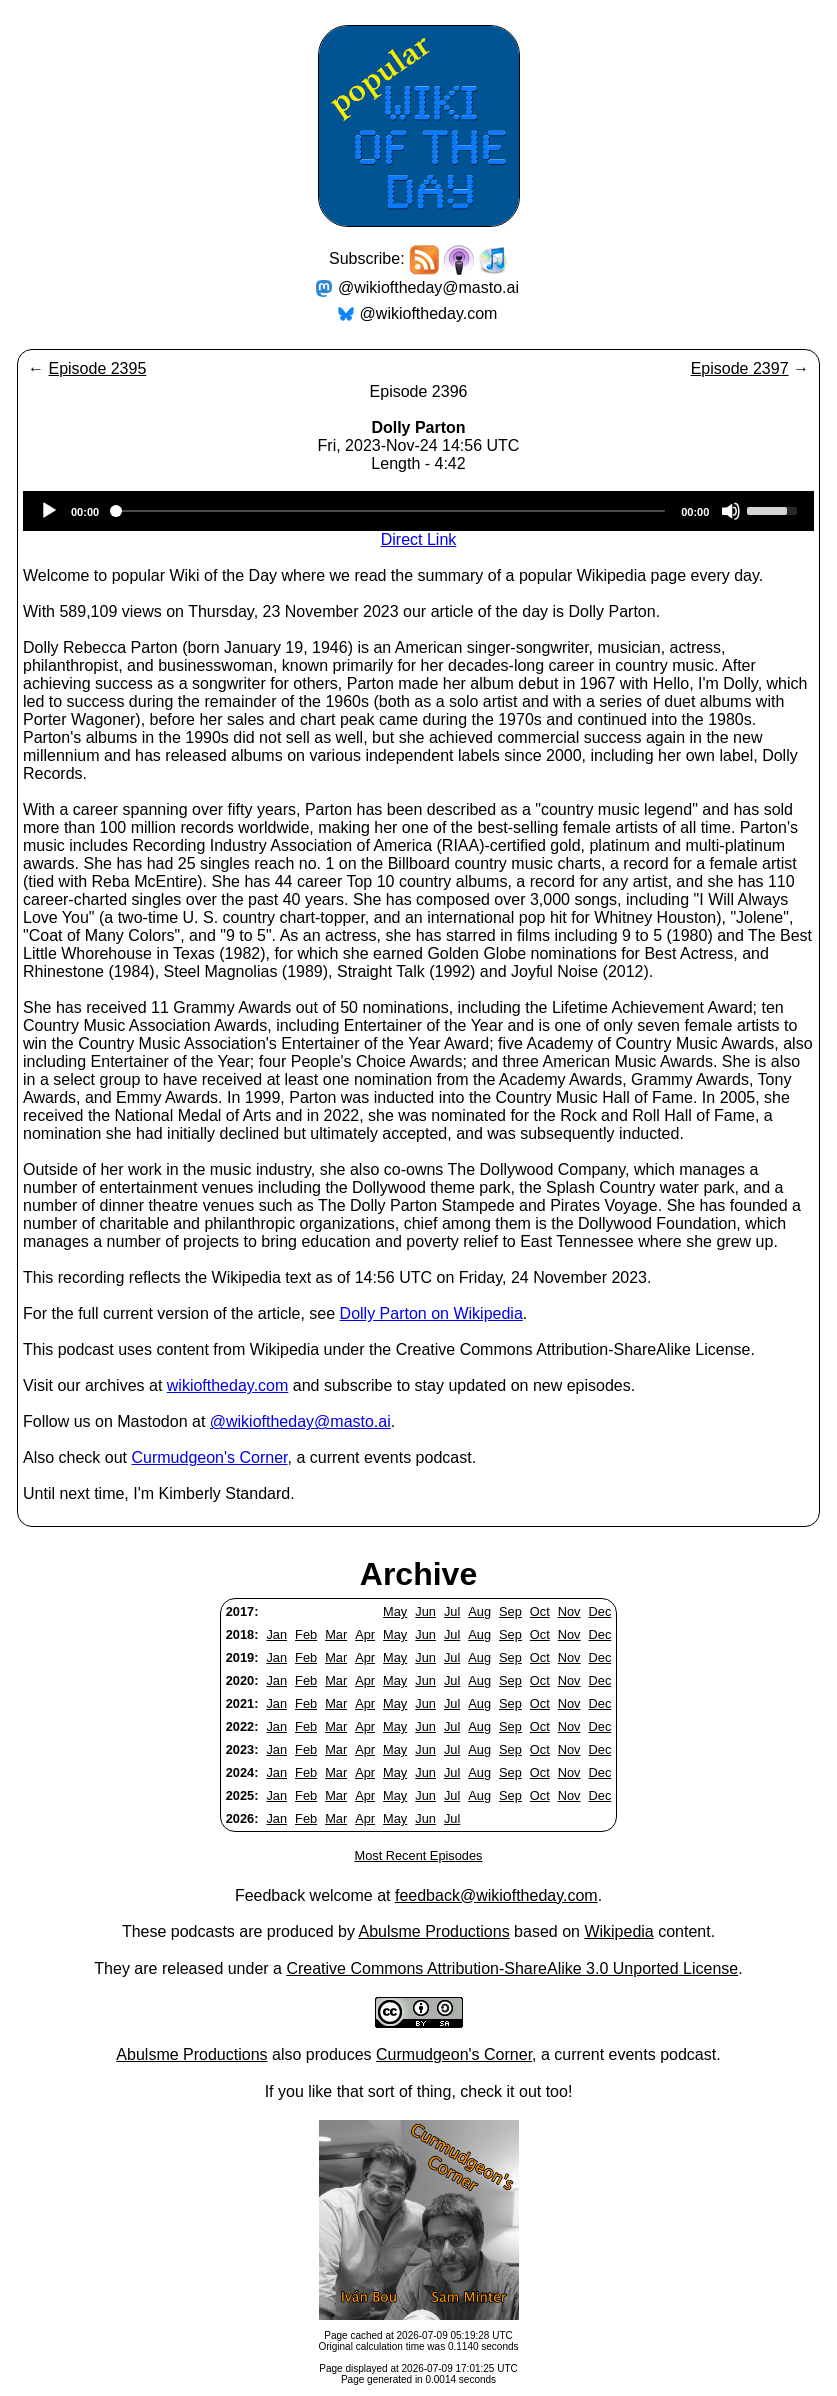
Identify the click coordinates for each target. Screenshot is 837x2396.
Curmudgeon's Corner (210, 1457)
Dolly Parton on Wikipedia (431, 1313)
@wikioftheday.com (429, 313)
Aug (479, 1611)
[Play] (49, 511)
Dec (600, 1611)
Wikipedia (618, 1931)
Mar (336, 1634)
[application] (418, 511)
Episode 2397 (740, 368)
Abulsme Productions (433, 1931)
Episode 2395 (97, 368)
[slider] (390, 511)
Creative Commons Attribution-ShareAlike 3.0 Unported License (512, 1968)
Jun (425, 1611)
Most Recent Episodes (418, 1855)
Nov (569, 1611)
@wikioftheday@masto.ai (428, 287)
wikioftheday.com (228, 1385)
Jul (452, 1611)
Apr (365, 1634)
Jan (276, 1634)
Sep (510, 1611)
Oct (540, 1611)
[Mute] (731, 511)
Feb (306, 1634)
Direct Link (419, 539)
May (395, 1611)
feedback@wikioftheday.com (496, 1895)
